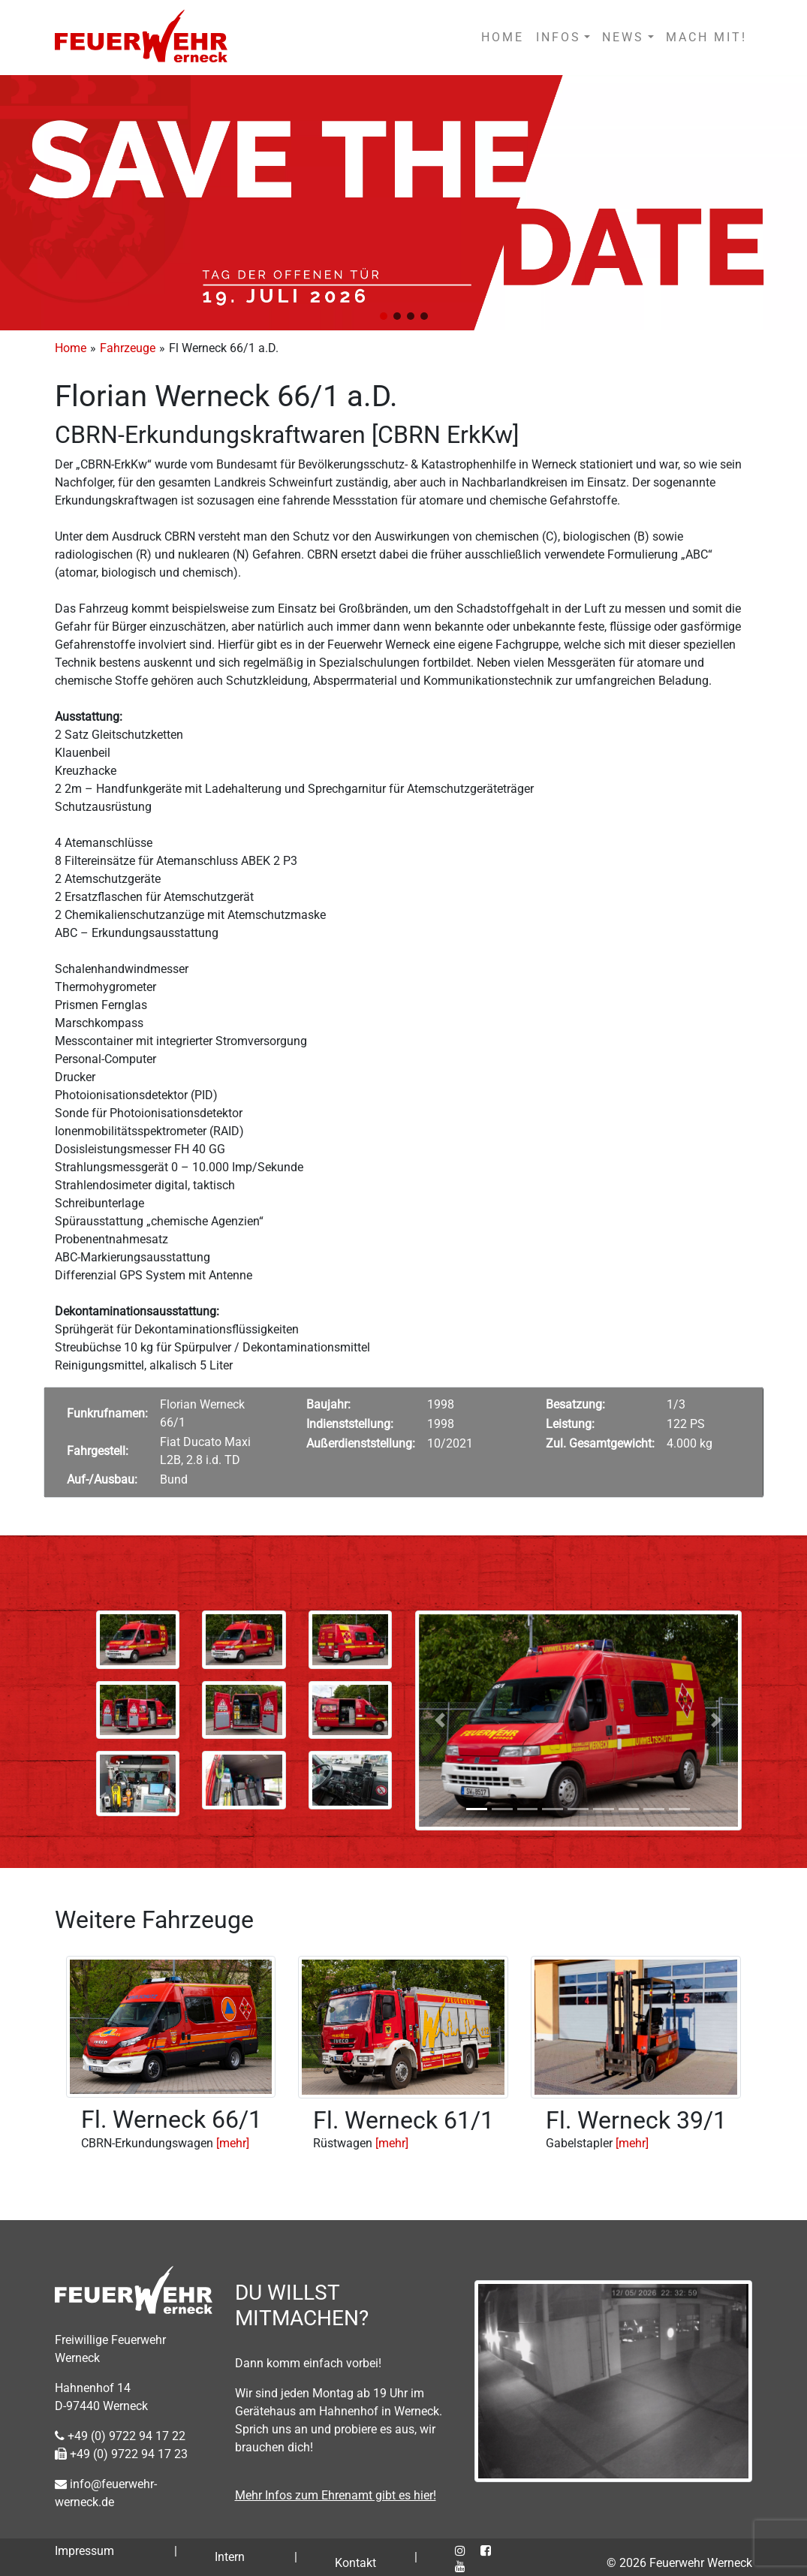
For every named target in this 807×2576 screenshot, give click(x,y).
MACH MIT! (706, 37)
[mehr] (232, 2143)
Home (70, 348)
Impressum (84, 2551)
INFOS (558, 37)
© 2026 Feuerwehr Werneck (679, 2563)
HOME (502, 37)
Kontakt (355, 2563)
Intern (230, 2557)
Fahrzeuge (127, 348)
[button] (383, 316)
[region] (403, 202)
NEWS (623, 37)
